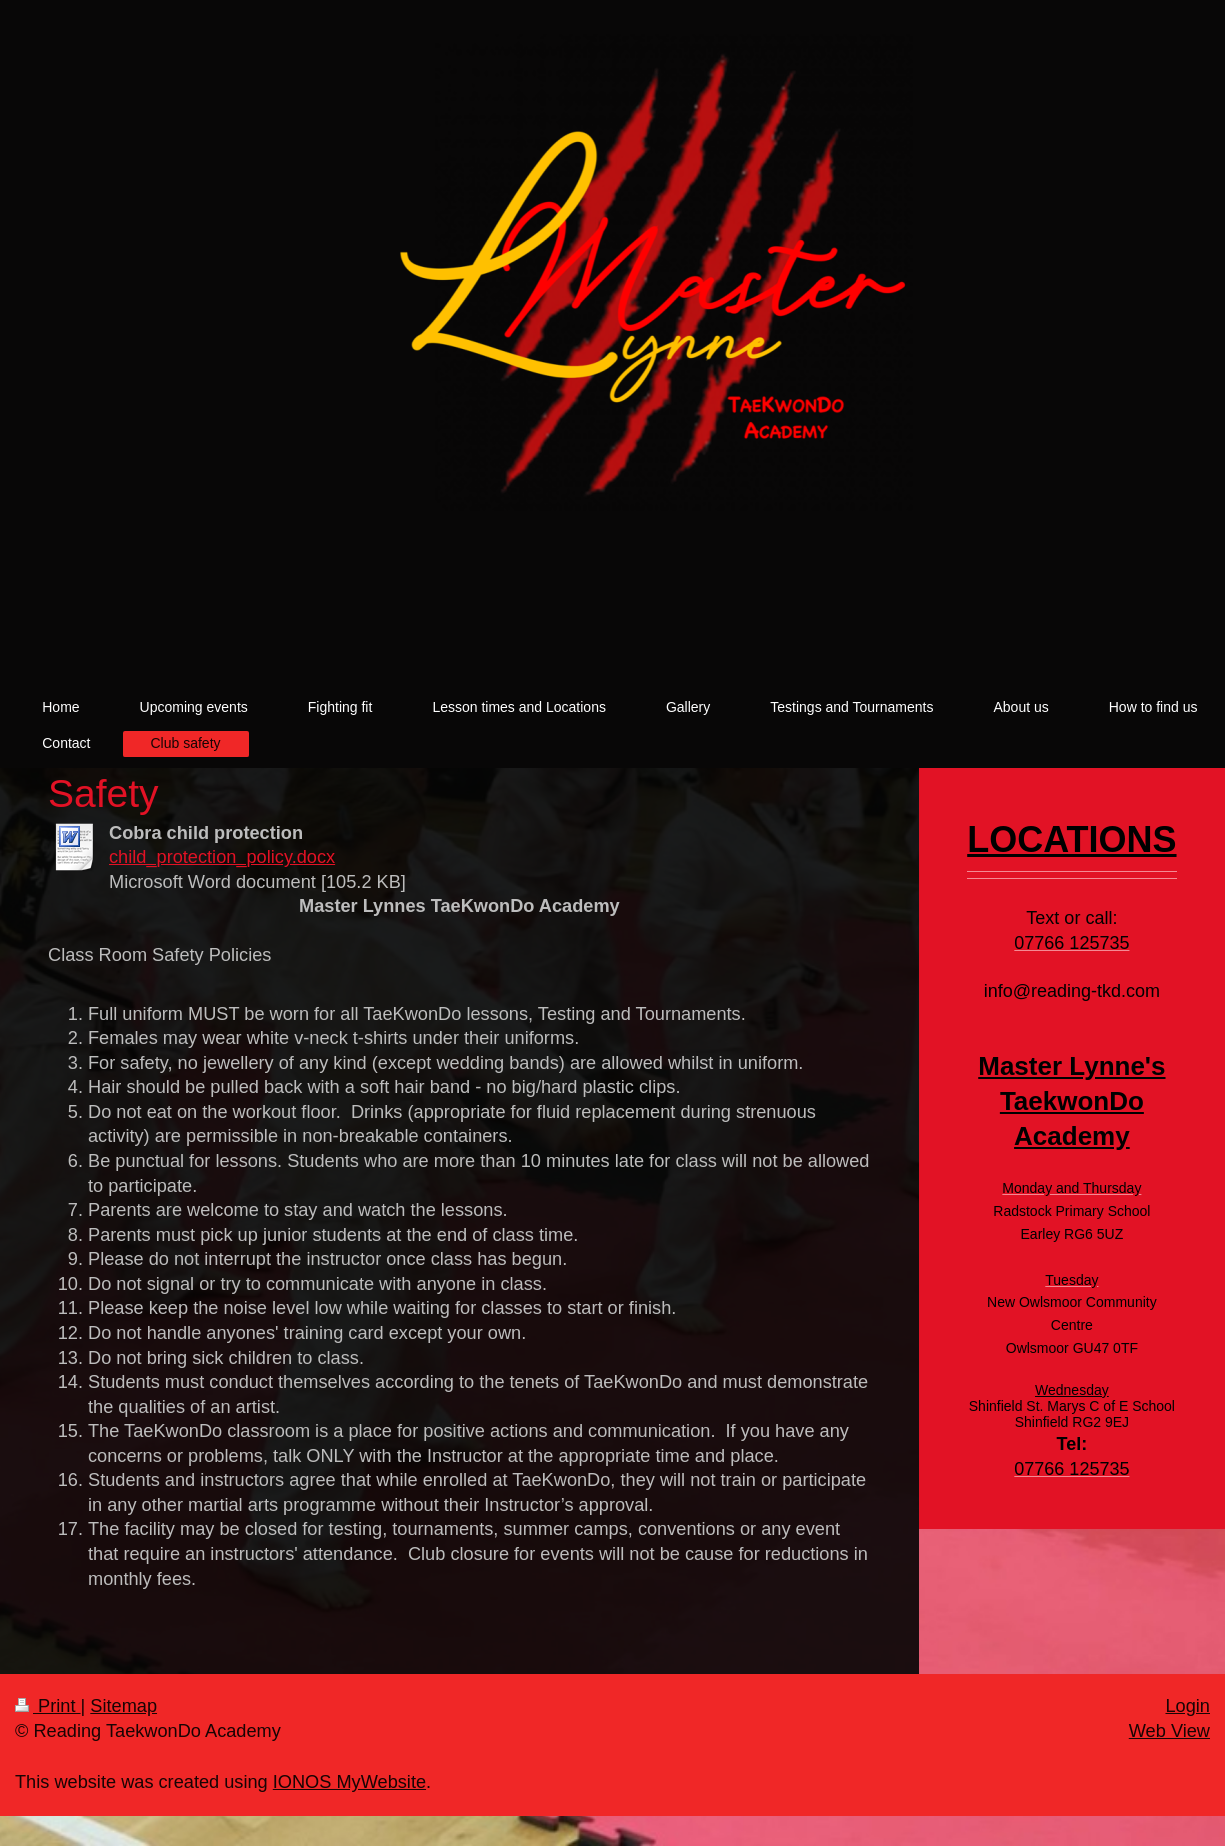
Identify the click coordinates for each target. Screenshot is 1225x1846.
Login (1187, 1706)
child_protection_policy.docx (222, 857)
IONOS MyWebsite (349, 1782)
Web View (1169, 1731)
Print (48, 1706)
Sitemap (123, 1706)
